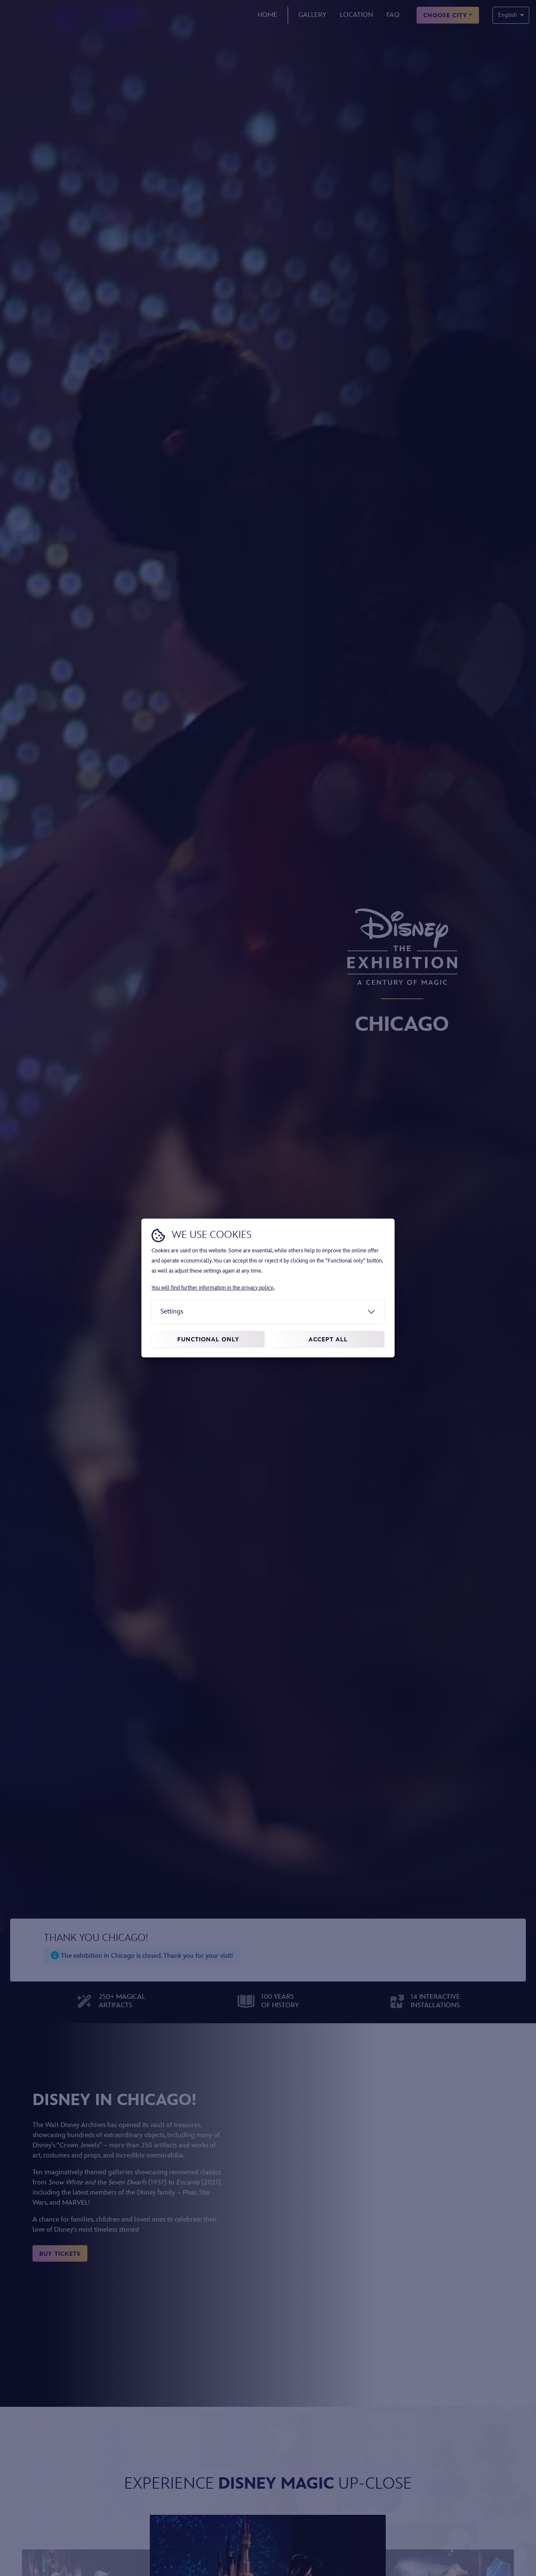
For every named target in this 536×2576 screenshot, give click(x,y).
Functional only (208, 1339)
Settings (171, 1312)
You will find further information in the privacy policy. (213, 1287)
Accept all (328, 1339)
